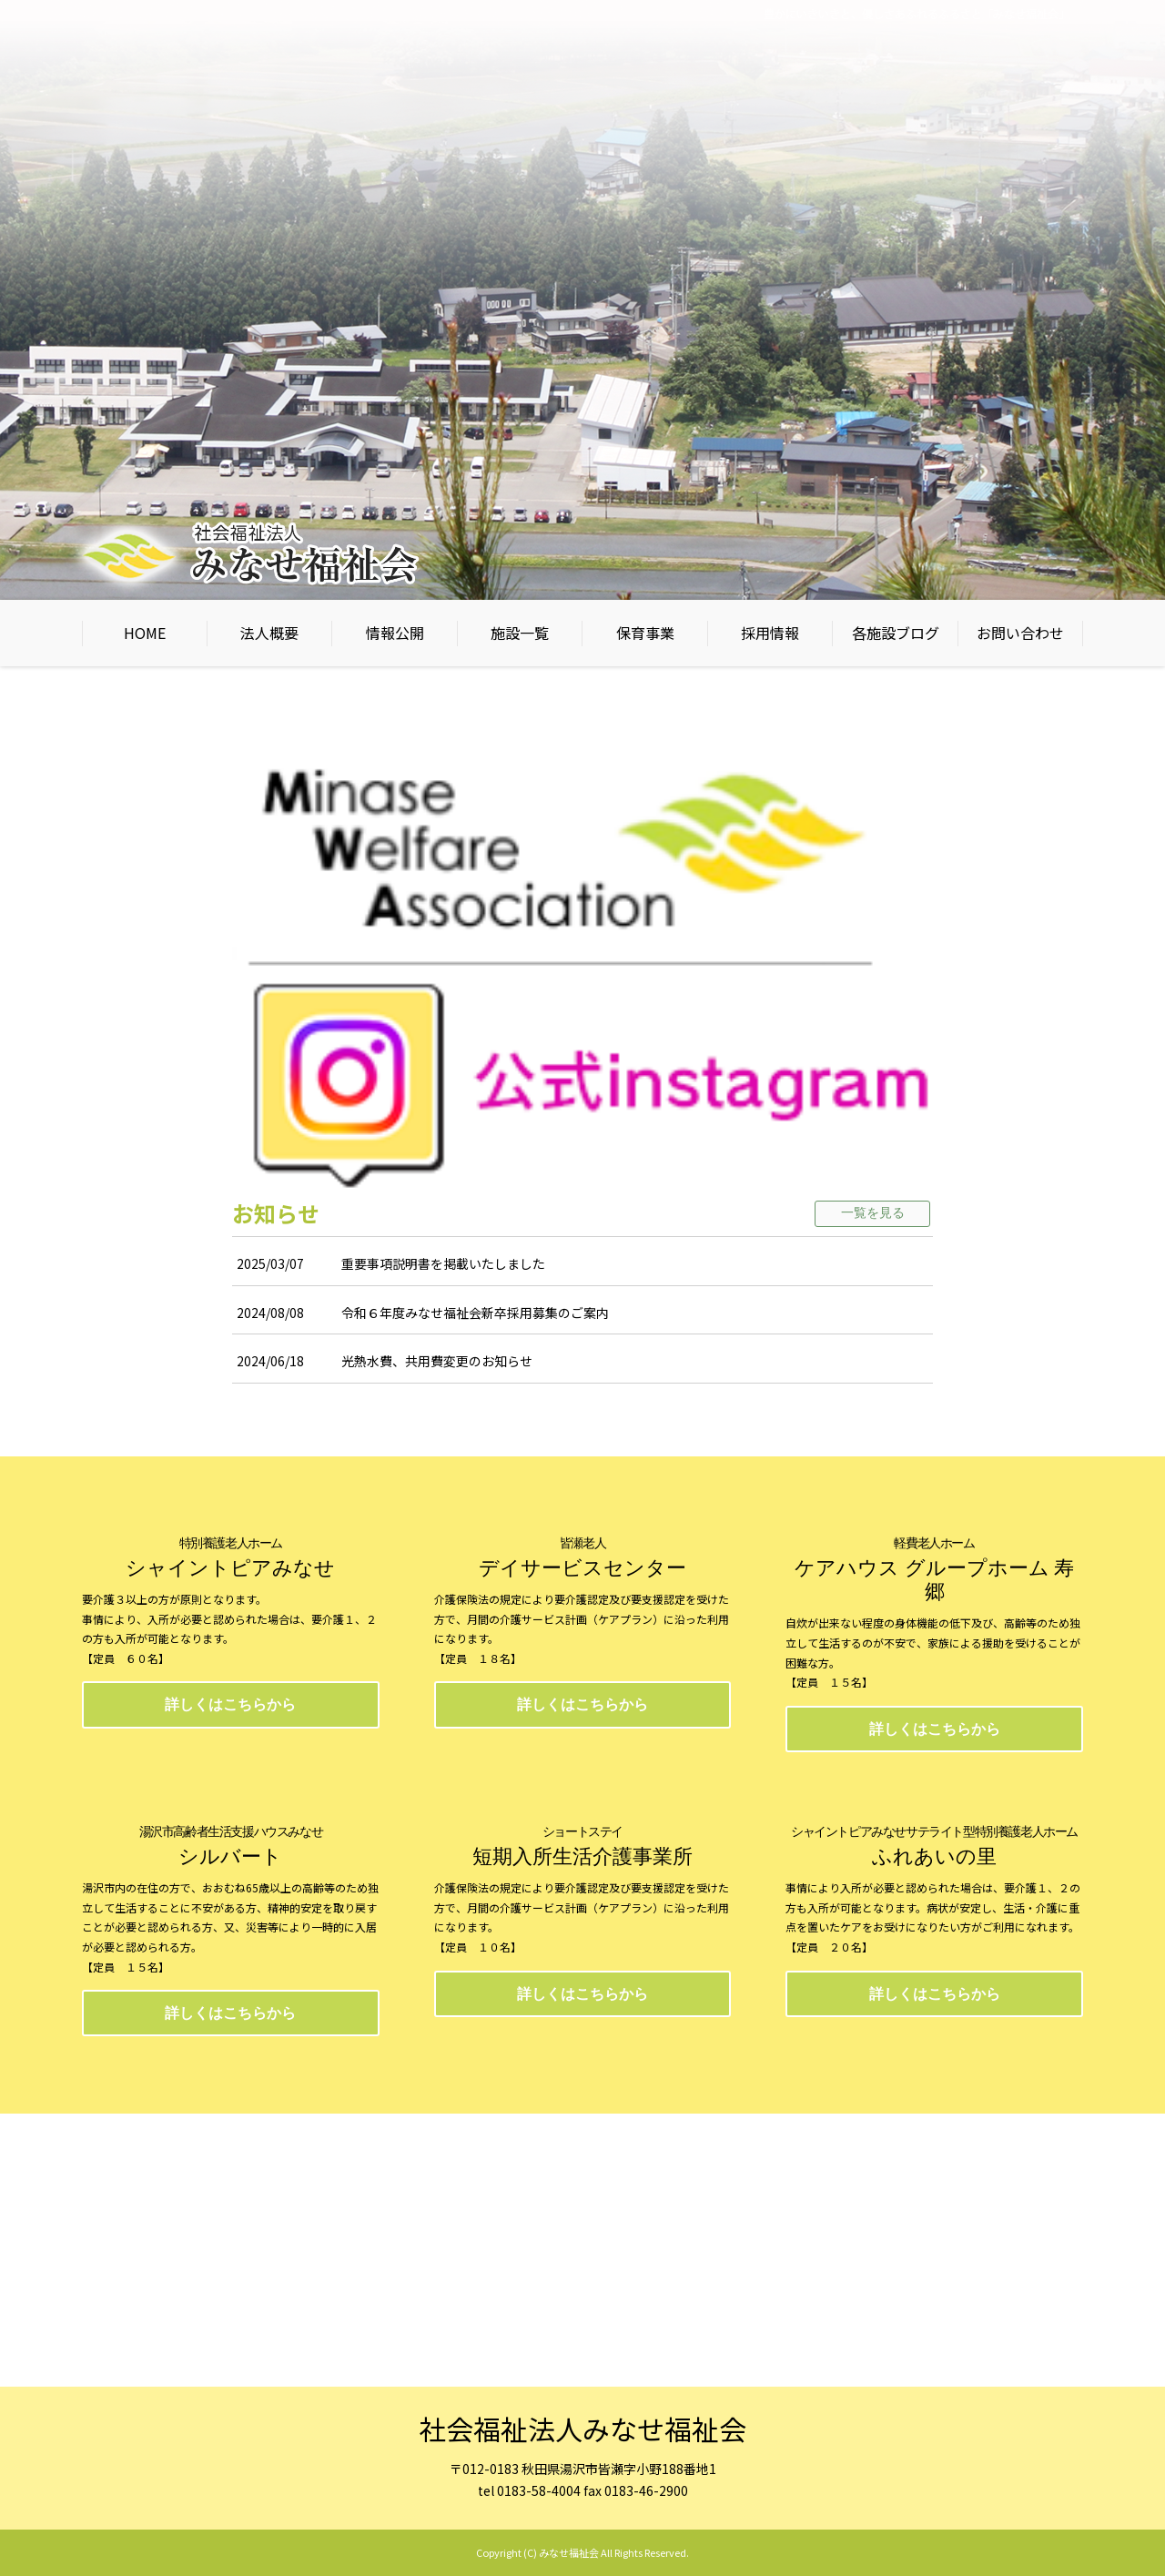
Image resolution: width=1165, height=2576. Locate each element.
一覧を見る (873, 1213)
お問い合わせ (1020, 633)
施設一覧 (520, 633)
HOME (145, 633)
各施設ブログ (895, 633)
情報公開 (395, 633)
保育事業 (645, 633)
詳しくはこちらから (230, 1704)
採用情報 (770, 633)
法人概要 (269, 633)
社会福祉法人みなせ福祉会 (582, 2428)
